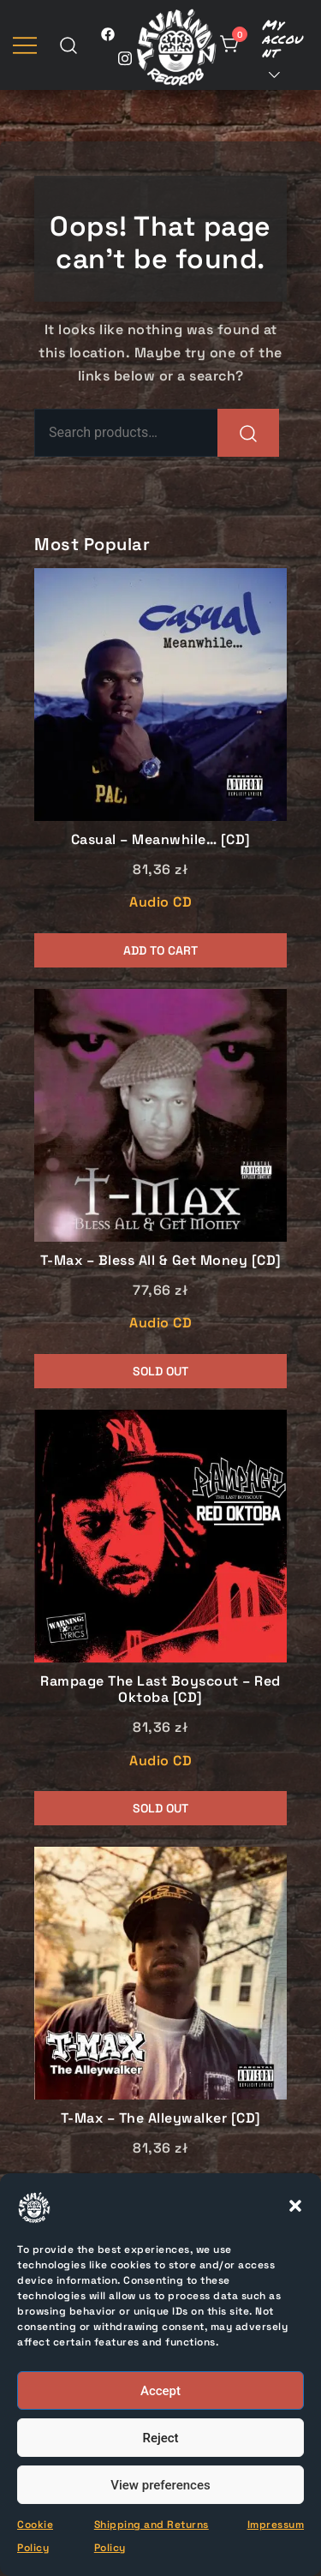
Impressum (276, 2524)
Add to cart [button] (160, 950)
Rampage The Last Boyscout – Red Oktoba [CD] (160, 1689)
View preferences (160, 2485)
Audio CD (160, 902)
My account (282, 38)
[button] (295, 2205)
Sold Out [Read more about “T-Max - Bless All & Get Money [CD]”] (160, 1371)
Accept (160, 2391)
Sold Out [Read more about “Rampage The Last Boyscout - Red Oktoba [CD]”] (160, 1808)
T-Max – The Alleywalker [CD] (161, 2118)
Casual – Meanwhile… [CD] (161, 839)
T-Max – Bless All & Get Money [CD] (161, 1260)
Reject (160, 2438)
